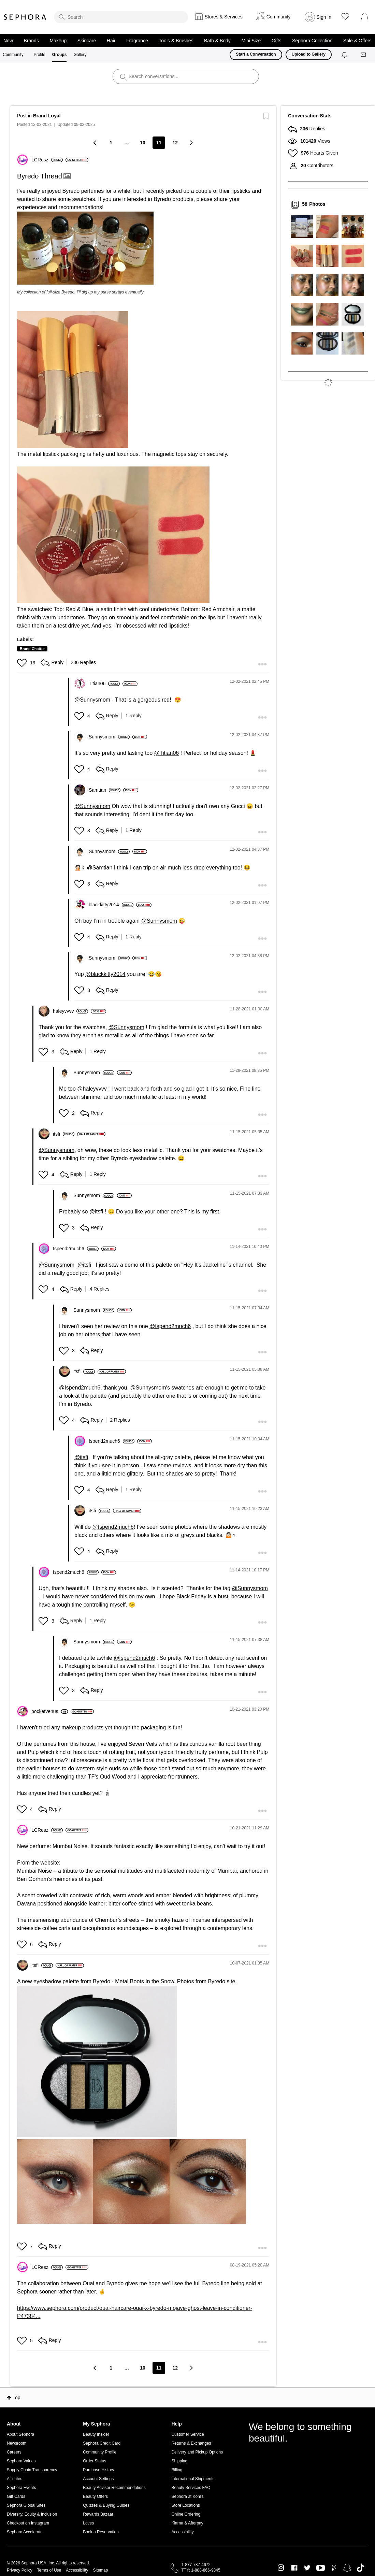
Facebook (294, 2568)
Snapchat (347, 2568)
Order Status (94, 2461)
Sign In (324, 17)
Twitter (307, 2568)
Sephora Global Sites (26, 2505)
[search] (121, 17)
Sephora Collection (312, 40)
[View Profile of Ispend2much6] (76, 1249)
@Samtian (99, 867)
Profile (39, 54)
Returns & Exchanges (191, 2443)
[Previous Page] (95, 142)
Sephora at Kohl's (187, 2496)
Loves (88, 2523)
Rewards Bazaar (98, 2514)
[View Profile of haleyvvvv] (70, 1011)
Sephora (25, 17)
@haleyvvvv (92, 1089)
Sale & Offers (357, 40)
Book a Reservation (101, 2532)
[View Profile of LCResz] (47, 160)
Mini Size (251, 40)
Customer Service (187, 2434)
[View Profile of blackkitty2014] (111, 905)
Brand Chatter (32, 649)
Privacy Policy (19, 2570)
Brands (31, 40)
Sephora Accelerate (25, 2532)
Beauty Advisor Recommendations (114, 2487)
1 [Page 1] (111, 142)
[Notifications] (345, 54)
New (8, 40)
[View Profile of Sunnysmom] (109, 737)
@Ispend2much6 (170, 1326)
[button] (85, 248)
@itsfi (96, 1211)
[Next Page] (191, 142)
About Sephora (20, 2434)
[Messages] (364, 54)
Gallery (79, 54)
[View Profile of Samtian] (104, 790)
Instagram (281, 2568)
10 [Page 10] (142, 142)
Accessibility (182, 2532)
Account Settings (98, 2478)
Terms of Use (49, 2570)
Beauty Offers (95, 2496)
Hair (111, 40)
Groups (59, 54)
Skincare (86, 40)
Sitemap (100, 2570)
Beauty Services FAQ (190, 2487)
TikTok (360, 2568)
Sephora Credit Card (101, 2443)
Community (13, 54)
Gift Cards (16, 2496)
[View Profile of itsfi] (63, 1134)
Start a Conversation (256, 54)
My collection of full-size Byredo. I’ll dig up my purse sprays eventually (80, 292)
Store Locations (185, 2505)
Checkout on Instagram (28, 2523)
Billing (176, 2469)
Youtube (320, 2568)
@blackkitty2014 (105, 974)
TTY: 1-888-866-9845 (201, 2570)
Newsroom (16, 2443)
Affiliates (14, 2478)
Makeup (58, 40)
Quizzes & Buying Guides (106, 2505)
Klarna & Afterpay (187, 2523)
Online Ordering (185, 2514)
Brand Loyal (47, 115)
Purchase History (98, 2469)
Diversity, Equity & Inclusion (32, 2514)
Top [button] (16, 2397)
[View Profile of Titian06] (104, 683)
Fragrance (137, 40)
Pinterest (334, 2568)
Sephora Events (21, 2487)
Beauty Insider (96, 2434)
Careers (14, 2452)
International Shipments (192, 2478)
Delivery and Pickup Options (197, 2452)
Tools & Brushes (176, 40)
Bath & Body (217, 40)
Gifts (277, 40)
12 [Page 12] (175, 142)
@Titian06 (166, 753)
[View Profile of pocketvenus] (49, 1711)
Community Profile (99, 2452)
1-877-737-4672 (196, 2564)
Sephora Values (21, 2461)
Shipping (179, 2461)
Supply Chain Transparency (32, 2469)
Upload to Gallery (309, 54)
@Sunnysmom (92, 700)
